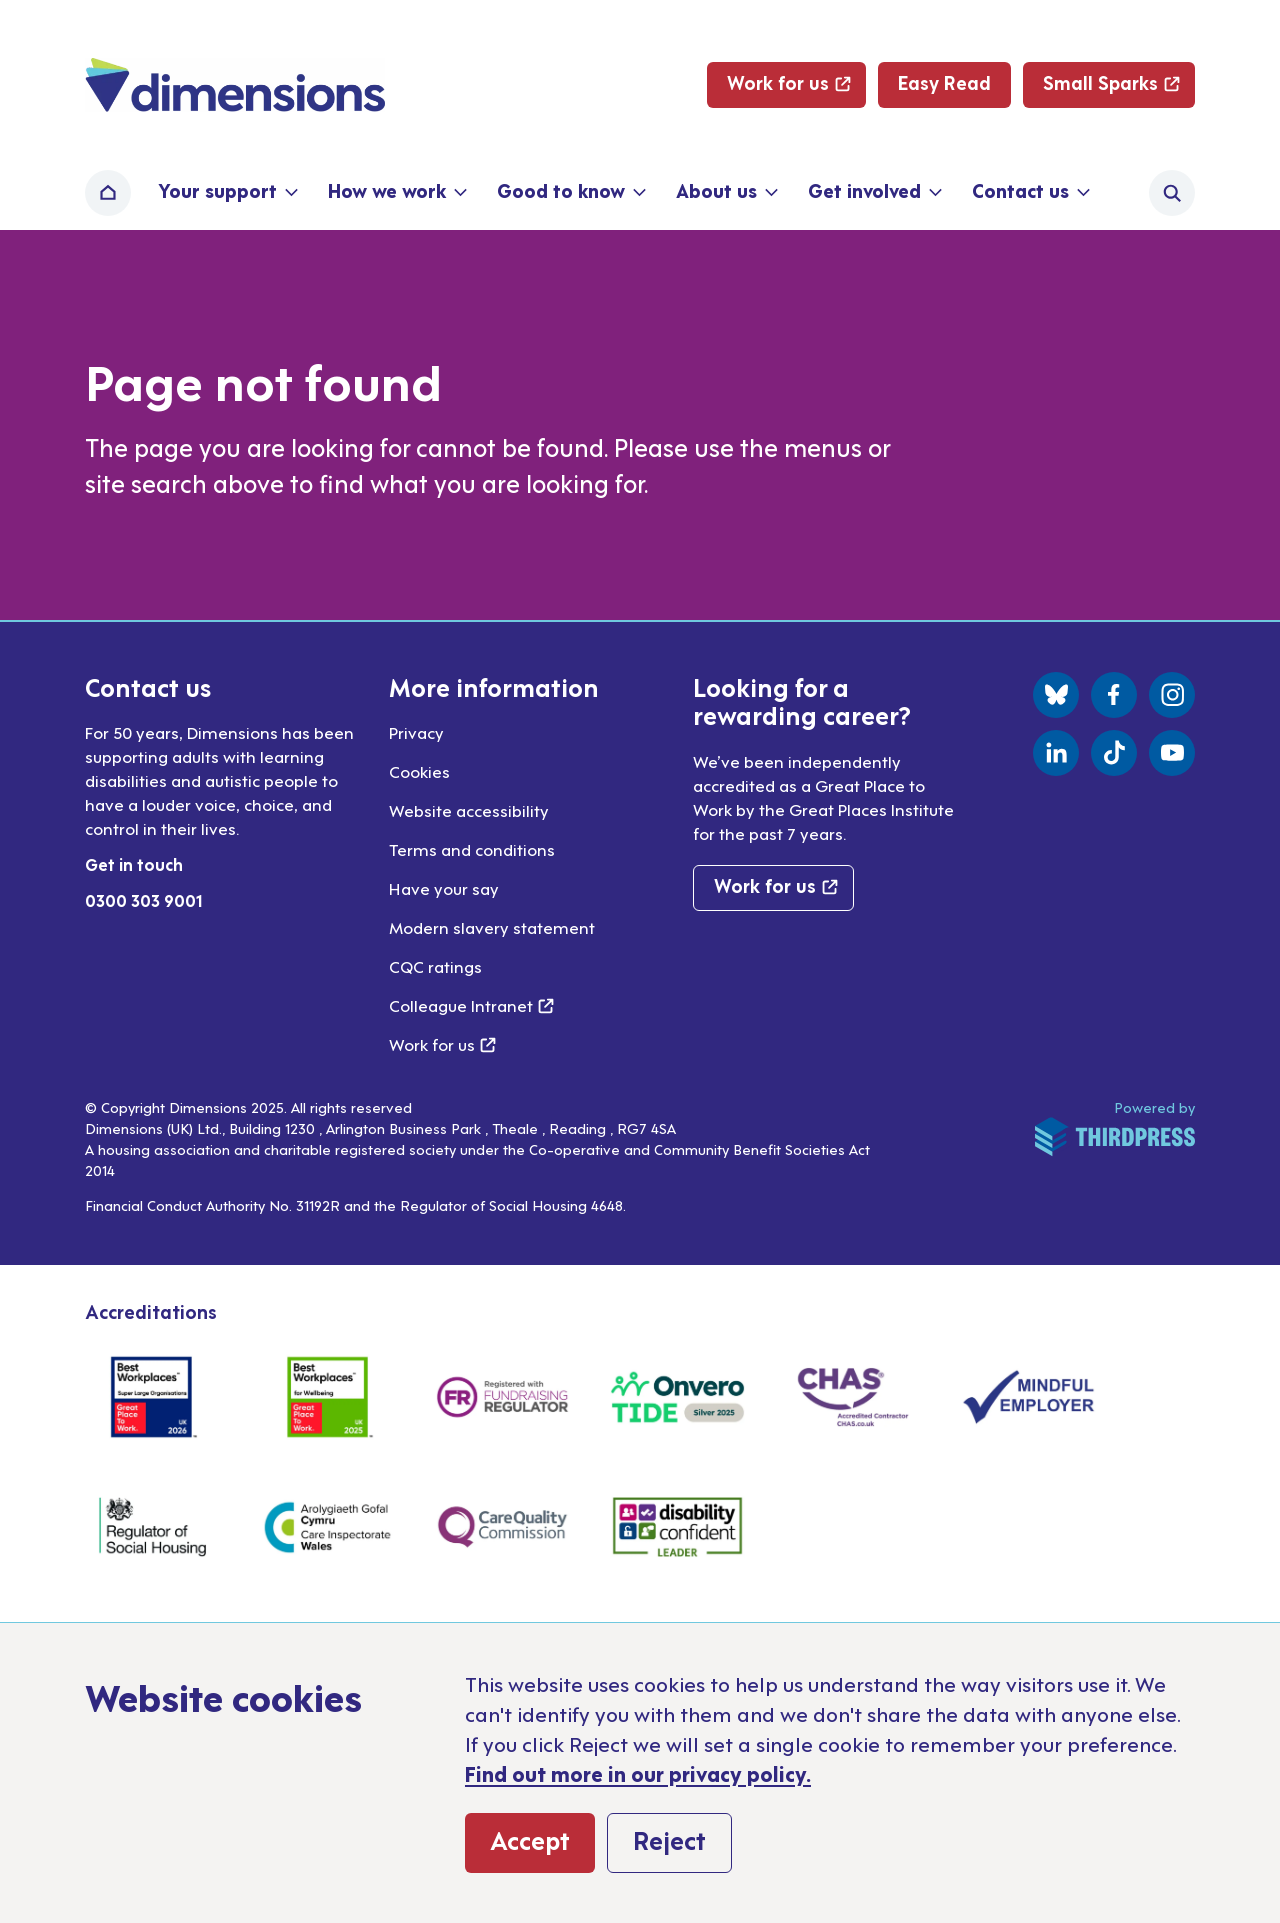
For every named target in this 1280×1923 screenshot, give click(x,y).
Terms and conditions (472, 849)
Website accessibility (469, 810)
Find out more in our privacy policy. (638, 1773)
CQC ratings (435, 966)
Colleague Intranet (471, 1005)
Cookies (419, 771)
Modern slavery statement (492, 927)
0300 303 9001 (144, 900)
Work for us (442, 1044)
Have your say (444, 888)
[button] (226, 193)
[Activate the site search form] (1172, 193)
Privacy (416, 732)
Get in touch (134, 864)
